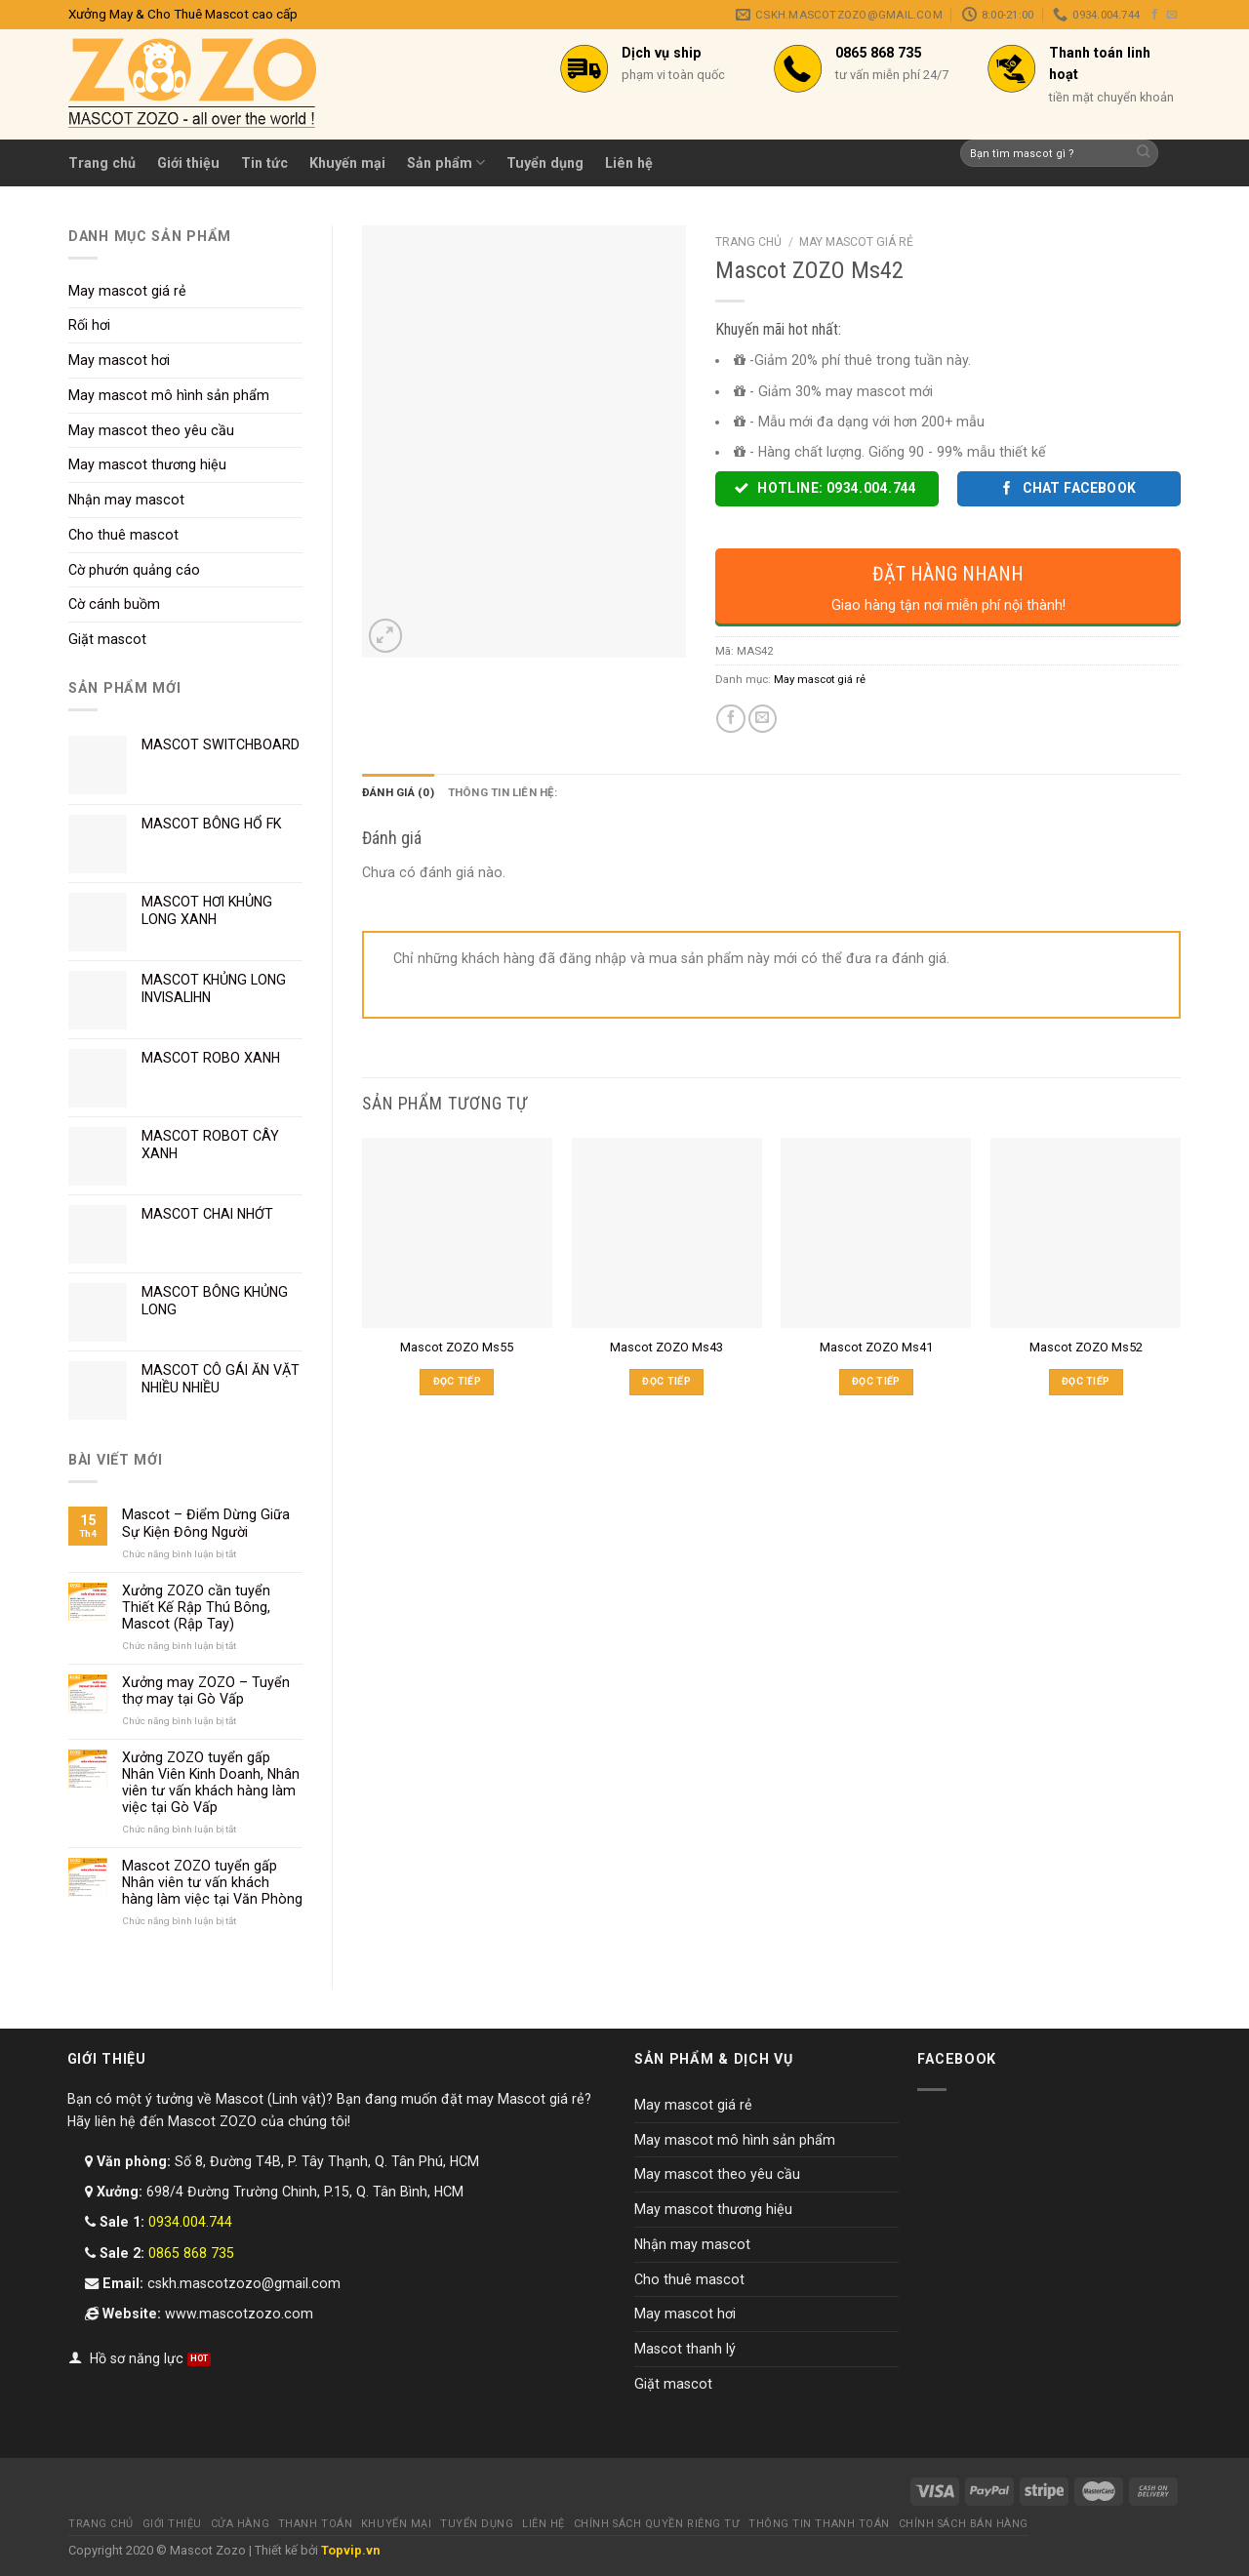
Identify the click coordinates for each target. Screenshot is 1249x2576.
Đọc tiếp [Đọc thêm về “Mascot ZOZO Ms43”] (666, 1381)
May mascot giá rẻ (127, 291)
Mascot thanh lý (685, 2348)
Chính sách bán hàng (963, 2523)
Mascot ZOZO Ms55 (456, 1347)
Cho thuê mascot (123, 535)
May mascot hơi (119, 360)
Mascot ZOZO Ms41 (876, 1347)
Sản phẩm (446, 162)
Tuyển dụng (545, 163)
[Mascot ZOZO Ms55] (457, 1233)
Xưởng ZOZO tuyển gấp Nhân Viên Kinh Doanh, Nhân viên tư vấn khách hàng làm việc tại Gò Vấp (211, 1782)
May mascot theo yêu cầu (151, 430)
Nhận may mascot (126, 499)
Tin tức (264, 163)
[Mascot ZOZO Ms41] (876, 1233)
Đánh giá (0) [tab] (398, 792)
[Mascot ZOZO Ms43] (667, 1233)
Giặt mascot (107, 639)
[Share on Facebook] (730, 719)
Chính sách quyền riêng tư (657, 2523)
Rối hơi (89, 325)
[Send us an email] (1172, 14)
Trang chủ (102, 163)
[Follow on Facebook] (1154, 14)
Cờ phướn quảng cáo (134, 570)
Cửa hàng (240, 2523)
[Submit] (1144, 154)
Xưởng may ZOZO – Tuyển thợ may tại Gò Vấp (206, 1690)
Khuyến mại (347, 163)
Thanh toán (315, 2523)
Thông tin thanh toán (819, 2523)
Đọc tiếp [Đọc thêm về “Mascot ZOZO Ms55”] (457, 1381)
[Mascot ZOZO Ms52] (1085, 1233)
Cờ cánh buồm (114, 604)
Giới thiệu (188, 163)
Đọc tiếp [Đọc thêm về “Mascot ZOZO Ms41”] (876, 1381)
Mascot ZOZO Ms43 (666, 1347)
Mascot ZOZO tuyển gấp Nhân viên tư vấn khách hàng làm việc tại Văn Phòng (212, 1882)
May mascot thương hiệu (147, 464)
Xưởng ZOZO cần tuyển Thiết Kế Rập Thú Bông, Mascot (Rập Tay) (196, 1607)
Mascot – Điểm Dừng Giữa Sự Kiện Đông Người (206, 1523)
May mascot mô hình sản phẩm (168, 395)
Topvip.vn (350, 2550)
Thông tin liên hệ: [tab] (502, 792)
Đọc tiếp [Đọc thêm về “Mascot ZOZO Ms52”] (1085, 1381)
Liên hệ (629, 163)
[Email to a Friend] (762, 719)
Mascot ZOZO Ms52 (1086, 1347)
